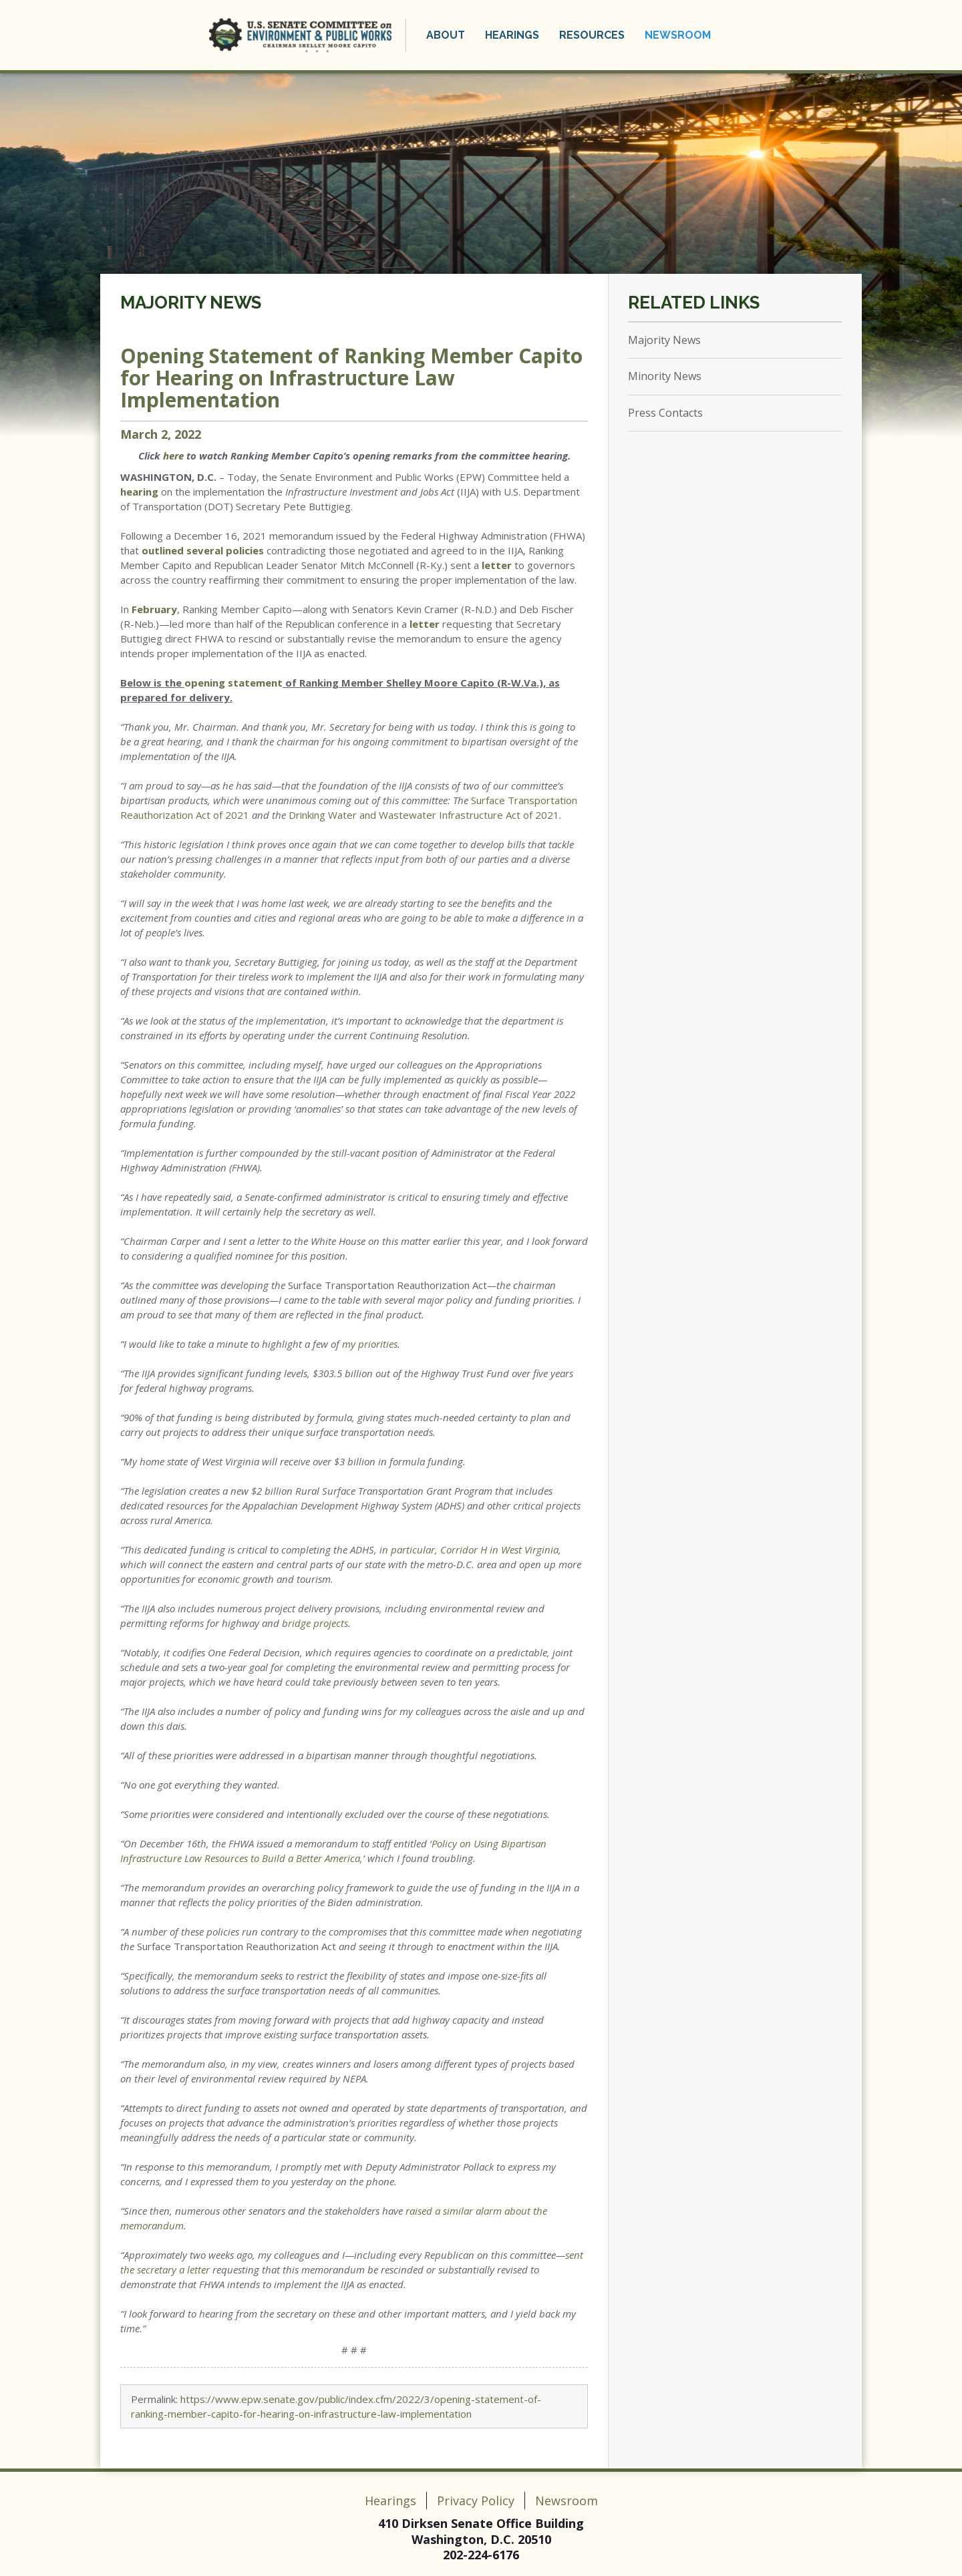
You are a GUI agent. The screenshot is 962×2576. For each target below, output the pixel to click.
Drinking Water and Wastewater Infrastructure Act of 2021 (424, 814)
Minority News (664, 376)
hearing (139, 491)
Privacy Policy (475, 2501)
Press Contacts (665, 412)
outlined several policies (203, 550)
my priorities (369, 1343)
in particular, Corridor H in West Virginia (468, 1549)
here (173, 455)
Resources (592, 35)
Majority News (190, 303)
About (445, 35)
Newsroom (678, 35)
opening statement (233, 682)
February (154, 609)
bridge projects (315, 1623)
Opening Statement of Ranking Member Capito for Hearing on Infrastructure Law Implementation (351, 377)
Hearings (512, 35)
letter (497, 565)
